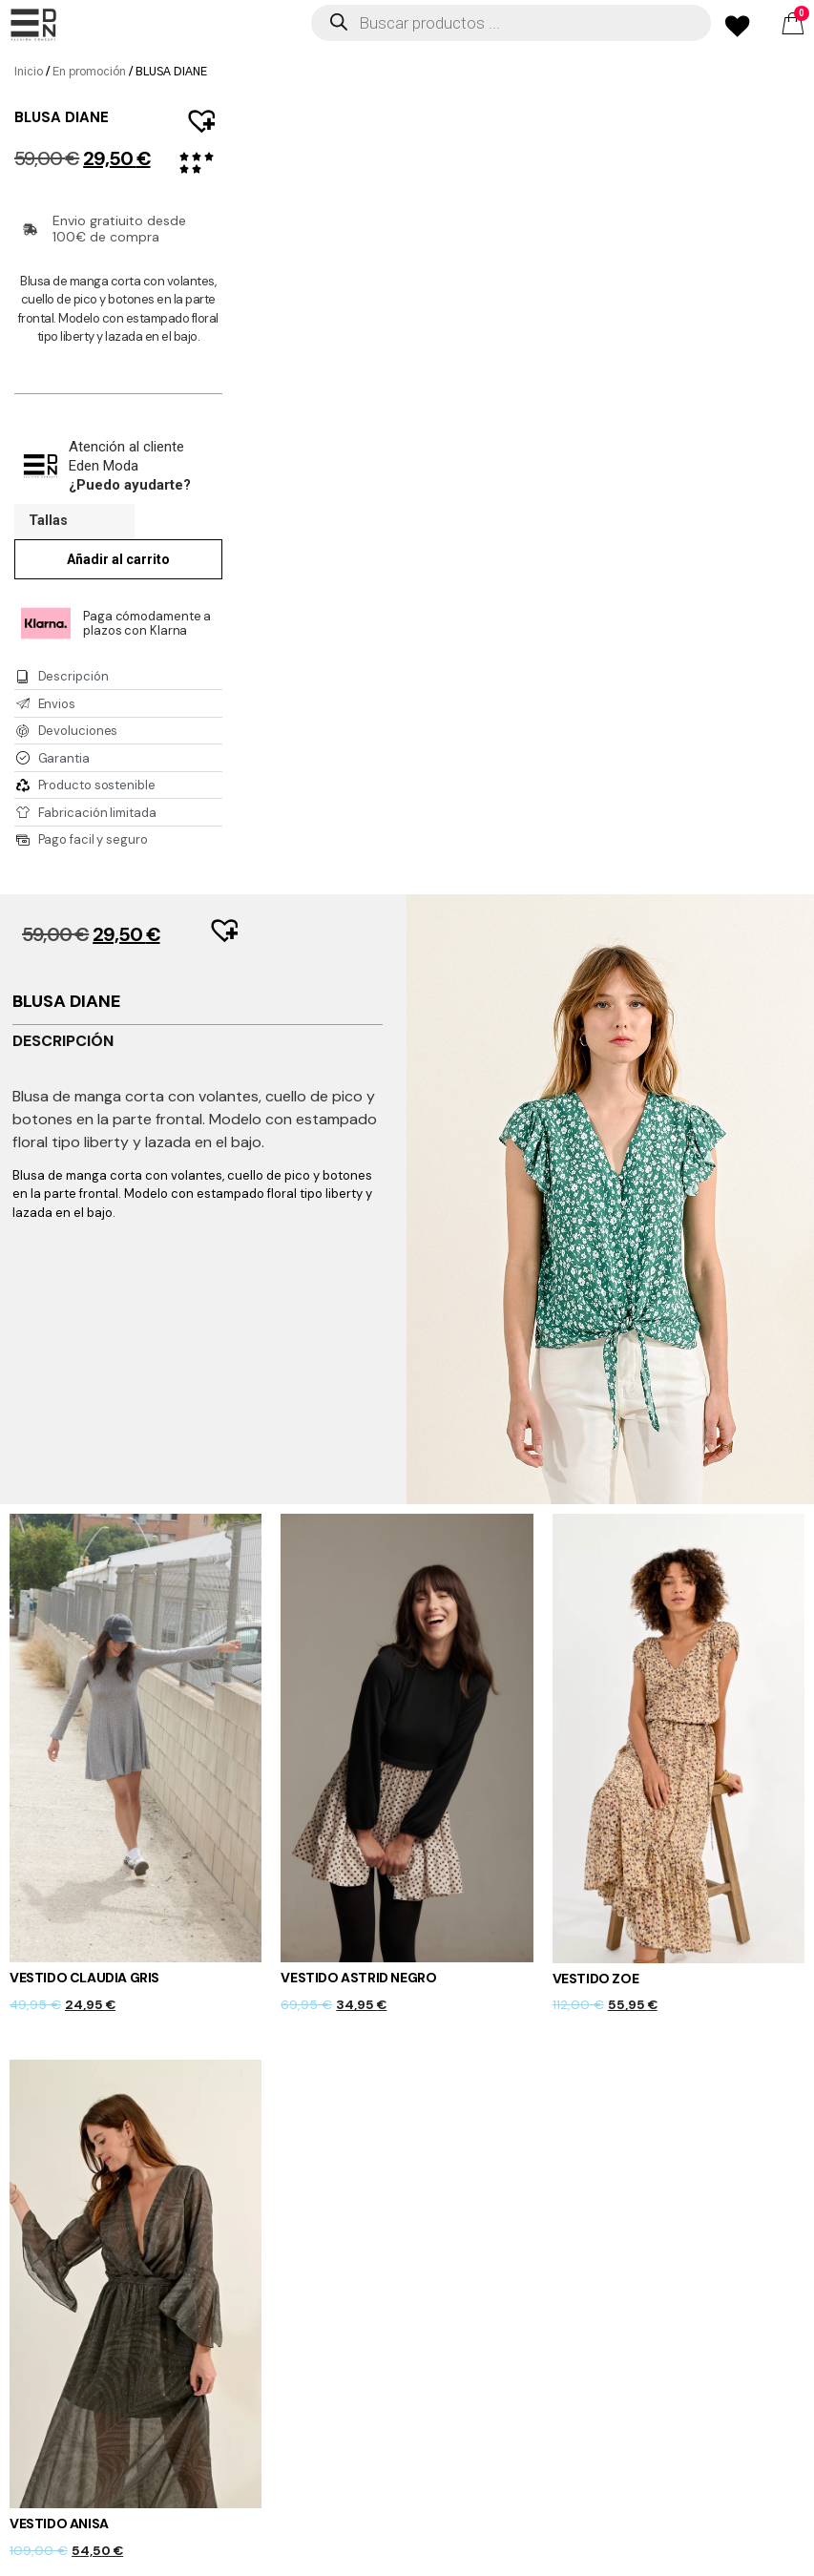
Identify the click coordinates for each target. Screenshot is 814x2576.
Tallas (48, 521)
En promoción (89, 71)
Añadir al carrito (118, 559)
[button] (192, 110)
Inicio (28, 71)
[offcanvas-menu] (33, 25)
